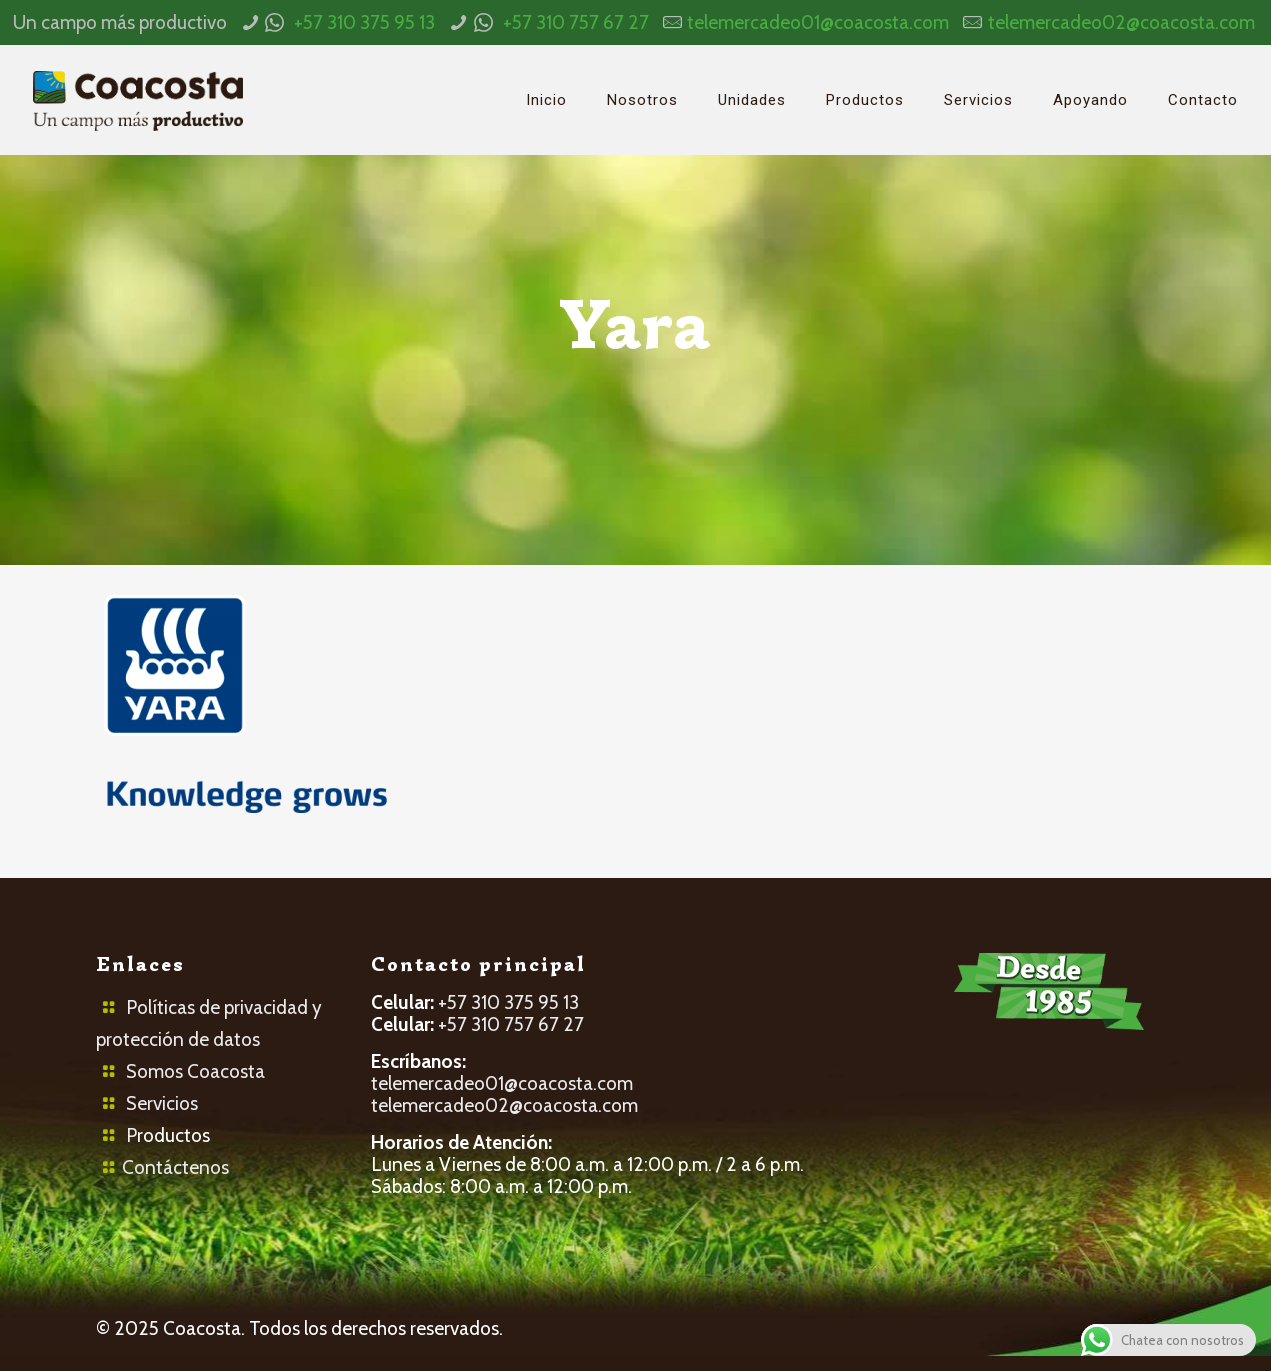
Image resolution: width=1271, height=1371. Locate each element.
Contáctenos (175, 1167)
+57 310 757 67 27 (576, 22)
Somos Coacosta (195, 1071)
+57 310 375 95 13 (364, 22)
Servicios (162, 1103)
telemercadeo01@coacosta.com (818, 22)
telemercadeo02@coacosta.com (1121, 22)
